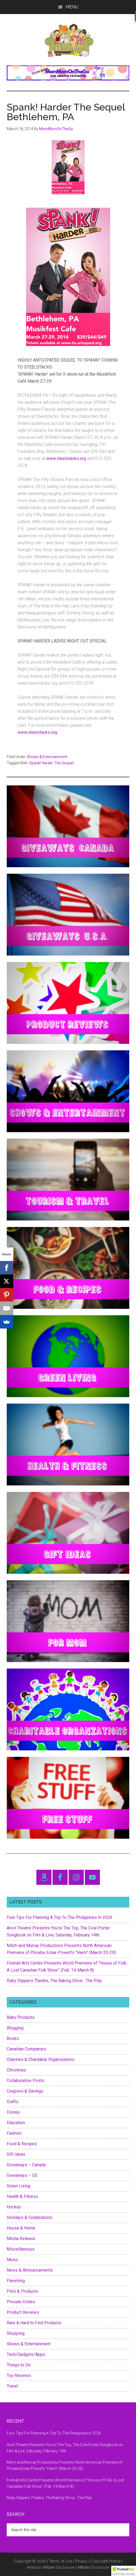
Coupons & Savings (25, 2091)
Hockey (14, 2207)
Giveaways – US (22, 2175)
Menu (72, 6)
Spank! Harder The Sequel (51, 763)
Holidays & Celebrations (29, 2217)
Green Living (18, 2185)
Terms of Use (60, 2561)
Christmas (16, 2070)
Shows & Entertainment (47, 757)
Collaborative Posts (25, 2080)
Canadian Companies (26, 2049)
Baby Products (20, 2017)
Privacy (81, 2561)
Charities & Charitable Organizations (40, 2059)
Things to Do (19, 2365)
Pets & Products (22, 2291)
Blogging (15, 2027)
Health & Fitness (22, 2196)
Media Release (21, 2238)
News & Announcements (30, 2270)
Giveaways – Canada (26, 2164)
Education (16, 2122)
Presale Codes (21, 2301)
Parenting (16, 2280)
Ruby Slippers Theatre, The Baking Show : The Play (54, 1980)
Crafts (12, 2101)
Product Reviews (23, 2312)
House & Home (21, 2228)
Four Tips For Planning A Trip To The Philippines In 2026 (59, 1917)
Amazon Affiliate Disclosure (50, 2567)
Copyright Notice (105, 2561)
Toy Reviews (19, 2375)
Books (13, 2038)
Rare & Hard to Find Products (34, 2322)
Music (12, 2259)
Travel (12, 2386)
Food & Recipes (22, 2143)
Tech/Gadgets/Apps (26, 2354)
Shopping (16, 2333)
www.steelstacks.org (66, 458)
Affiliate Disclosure (93, 2567)
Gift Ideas (16, 2154)
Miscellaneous (20, 2249)
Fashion (14, 2133)
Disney (13, 2112)
